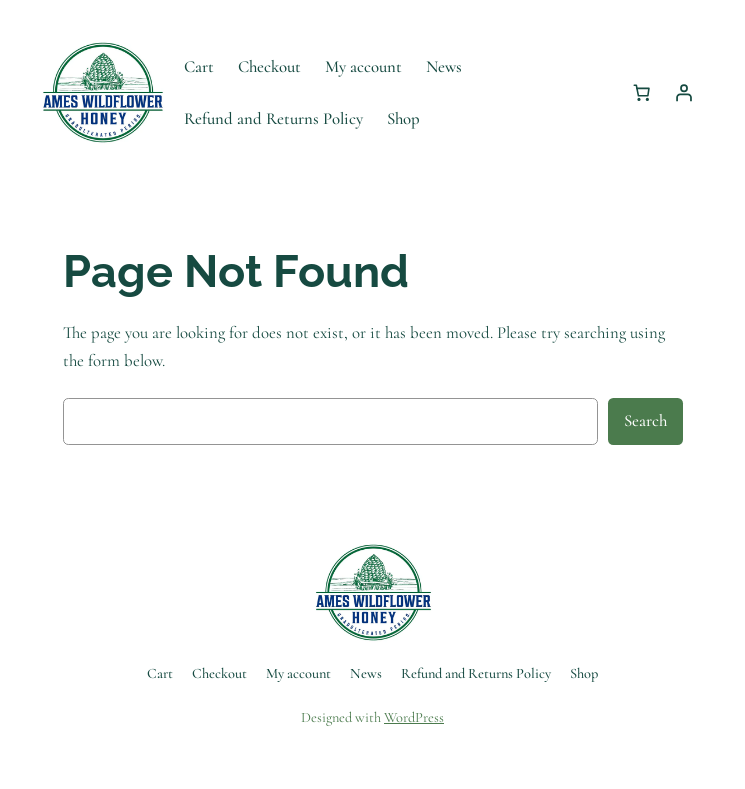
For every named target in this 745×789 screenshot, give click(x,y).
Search (645, 420)
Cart (199, 66)
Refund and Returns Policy (273, 118)
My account (363, 66)
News (444, 66)
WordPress (414, 717)
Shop (403, 118)
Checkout (269, 66)
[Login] (684, 93)
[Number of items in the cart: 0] (642, 93)
